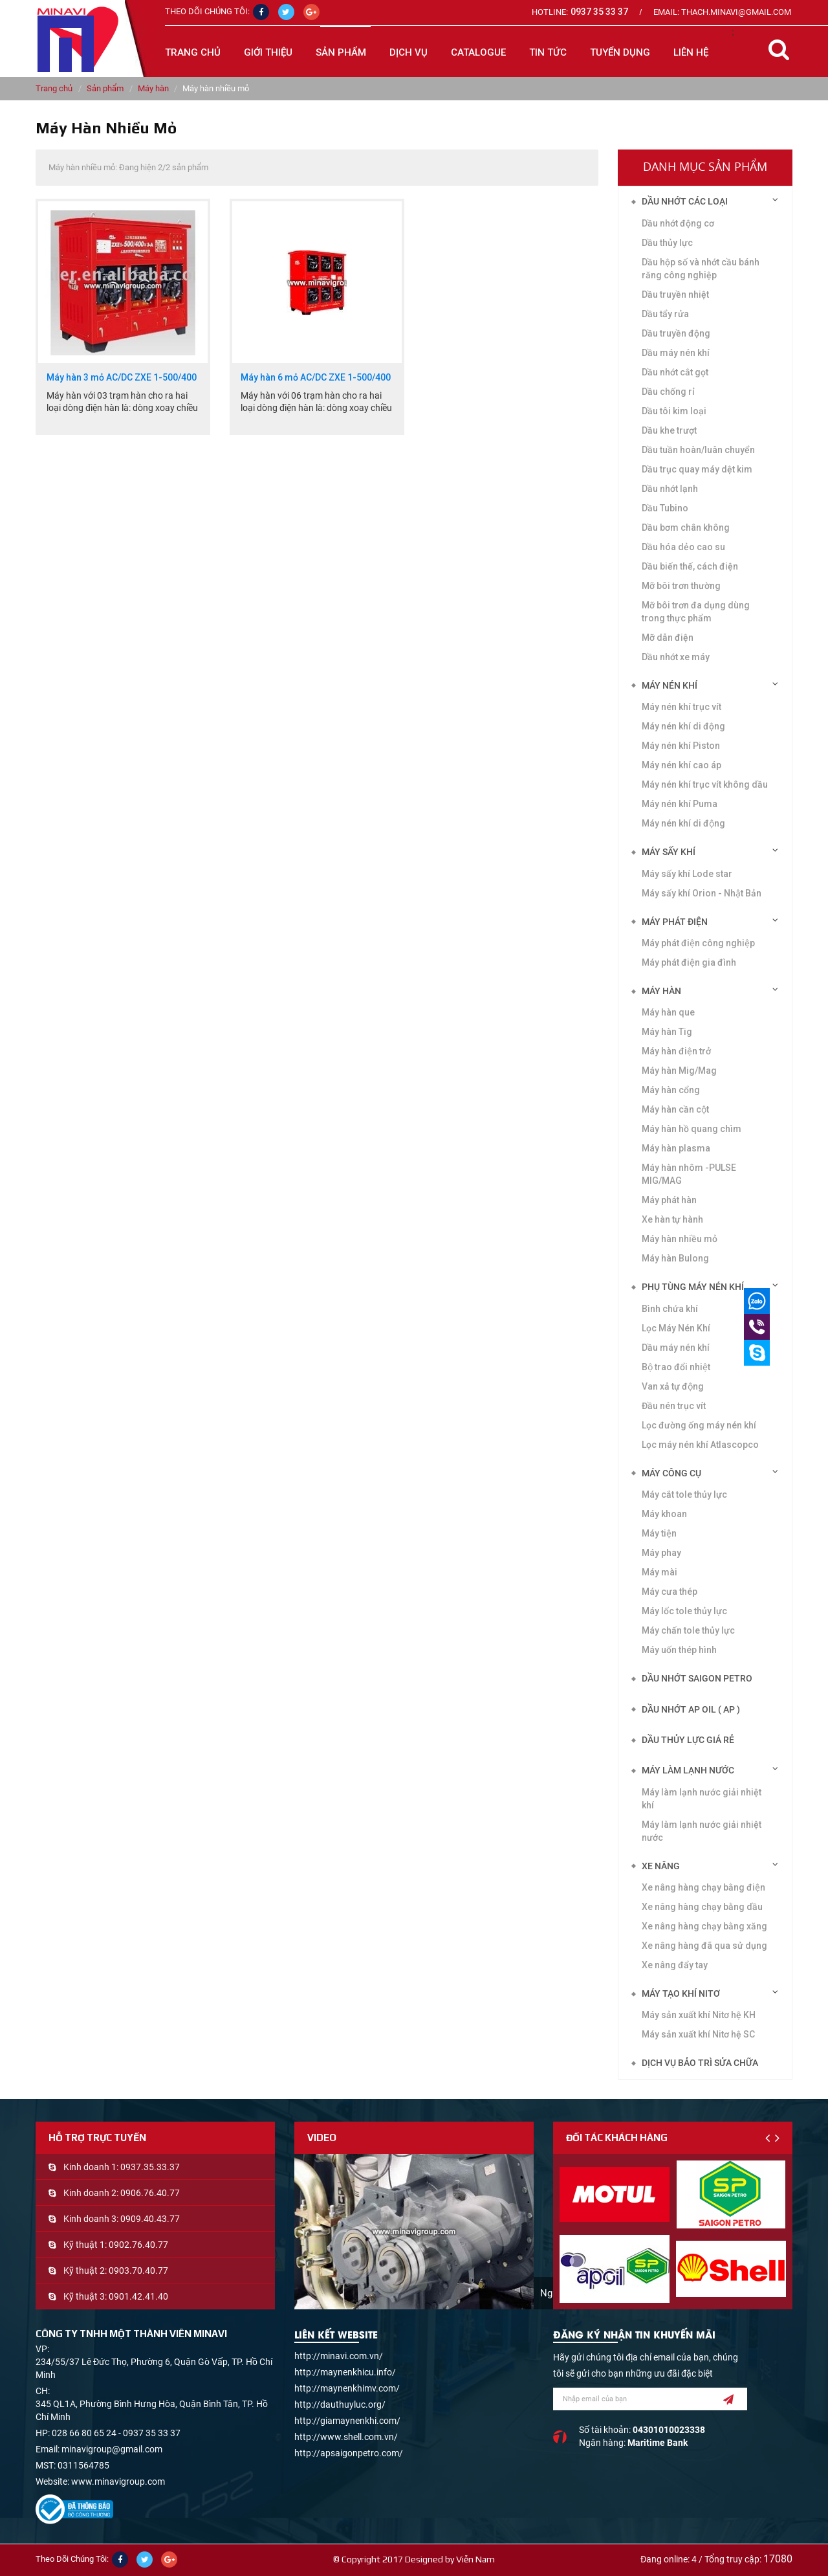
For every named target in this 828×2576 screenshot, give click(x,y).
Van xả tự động (673, 1386)
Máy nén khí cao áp (681, 765)
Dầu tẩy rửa (665, 314)
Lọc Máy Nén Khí (676, 1328)
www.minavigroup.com (118, 2481)
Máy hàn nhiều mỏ (679, 1239)
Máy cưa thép (669, 1591)
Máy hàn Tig (667, 1032)
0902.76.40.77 (138, 2244)
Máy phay (661, 1553)
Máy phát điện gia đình (689, 962)
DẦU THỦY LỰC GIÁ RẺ (688, 1740)
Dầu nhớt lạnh (670, 488)
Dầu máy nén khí (676, 1347)
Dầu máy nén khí (676, 353)
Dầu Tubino (665, 508)
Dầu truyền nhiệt (675, 294)
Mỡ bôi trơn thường (681, 586)
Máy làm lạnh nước (688, 1770)
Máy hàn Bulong (675, 1258)
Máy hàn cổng (671, 1090)
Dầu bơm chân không (686, 527)
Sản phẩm (105, 88)
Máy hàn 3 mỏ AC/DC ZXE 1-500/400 (122, 378)
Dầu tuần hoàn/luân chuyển (698, 450)
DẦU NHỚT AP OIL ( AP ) (691, 1709)
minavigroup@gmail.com (111, 2449)
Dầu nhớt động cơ (678, 223)
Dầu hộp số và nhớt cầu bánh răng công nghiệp (700, 268)
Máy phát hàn (669, 1200)
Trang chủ (193, 52)
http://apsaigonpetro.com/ (348, 2453)
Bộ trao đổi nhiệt (676, 1367)
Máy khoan (664, 1514)
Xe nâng (661, 1866)
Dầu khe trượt (669, 430)
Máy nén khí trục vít (681, 707)
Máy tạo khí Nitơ (681, 1993)
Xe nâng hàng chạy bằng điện (703, 1887)
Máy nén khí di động (683, 823)
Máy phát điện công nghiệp (698, 943)
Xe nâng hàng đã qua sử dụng (704, 1945)
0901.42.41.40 (138, 2296)
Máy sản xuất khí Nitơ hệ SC (698, 2034)
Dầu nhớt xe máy (676, 657)
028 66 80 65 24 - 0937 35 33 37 (116, 2433)
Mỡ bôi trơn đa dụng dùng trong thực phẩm (696, 611)
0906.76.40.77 (150, 2193)
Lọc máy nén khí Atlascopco (700, 1444)
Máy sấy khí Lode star (687, 874)
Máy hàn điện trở (676, 1051)
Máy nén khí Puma (679, 804)
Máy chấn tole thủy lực (688, 1630)
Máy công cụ (671, 1473)
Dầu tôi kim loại (674, 411)
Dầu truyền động (676, 333)
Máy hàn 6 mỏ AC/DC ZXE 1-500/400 (316, 378)
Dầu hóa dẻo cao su (683, 547)
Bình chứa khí (670, 1309)
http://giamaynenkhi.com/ (347, 2420)
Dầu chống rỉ (668, 391)
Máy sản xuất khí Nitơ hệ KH (699, 2015)
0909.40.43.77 (150, 2219)
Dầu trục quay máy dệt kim (697, 469)
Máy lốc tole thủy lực (684, 1611)
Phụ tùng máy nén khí (693, 1287)
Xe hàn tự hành (672, 1219)
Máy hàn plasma (676, 1148)
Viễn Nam (475, 2559)
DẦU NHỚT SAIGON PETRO (697, 1678)
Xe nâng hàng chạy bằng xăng (704, 1926)
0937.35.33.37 (150, 2167)
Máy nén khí (669, 685)
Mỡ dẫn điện (667, 637)
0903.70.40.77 (138, 2270)
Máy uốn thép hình (679, 1650)
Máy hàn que (668, 1012)
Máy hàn (153, 88)
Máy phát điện (675, 921)
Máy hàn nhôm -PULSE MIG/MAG (689, 1174)
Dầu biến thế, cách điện (690, 566)
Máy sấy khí (668, 852)
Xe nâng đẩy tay (675, 1965)
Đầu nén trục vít (674, 1406)
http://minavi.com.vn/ (338, 2356)
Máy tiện (659, 1533)
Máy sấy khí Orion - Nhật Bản (701, 893)
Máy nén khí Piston (681, 745)
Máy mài (659, 1572)
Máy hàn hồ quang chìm (691, 1129)
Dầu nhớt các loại (685, 201)
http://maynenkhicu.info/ (345, 2372)
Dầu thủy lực (667, 243)
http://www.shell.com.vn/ (346, 2437)
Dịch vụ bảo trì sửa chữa (700, 2063)
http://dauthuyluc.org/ (340, 2404)
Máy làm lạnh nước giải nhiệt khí (701, 1798)
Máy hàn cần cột (675, 1109)
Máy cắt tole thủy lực (684, 1494)
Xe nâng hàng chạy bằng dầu (702, 1907)
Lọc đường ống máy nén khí (699, 1425)
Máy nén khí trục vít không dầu (705, 784)
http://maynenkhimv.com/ (347, 2388)
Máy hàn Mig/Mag (679, 1070)
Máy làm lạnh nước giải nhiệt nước (701, 1831)
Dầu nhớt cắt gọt (675, 372)
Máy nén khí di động (683, 726)
